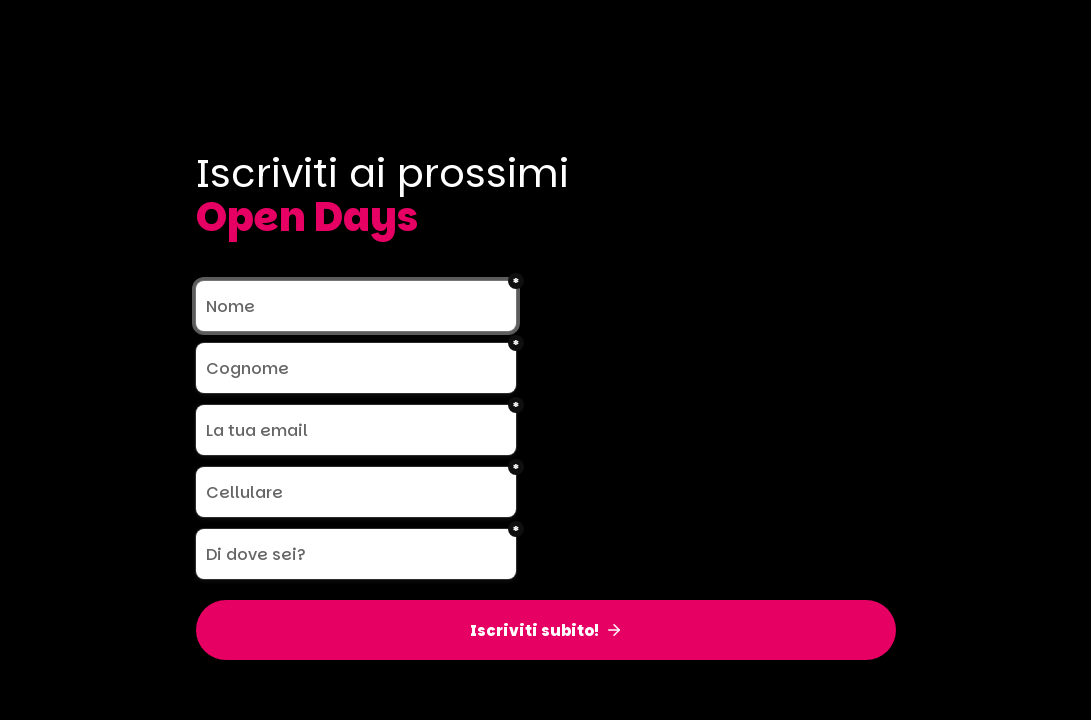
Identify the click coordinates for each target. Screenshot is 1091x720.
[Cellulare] (356, 492)
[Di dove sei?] (356, 554)
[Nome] (356, 306)
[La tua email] (356, 430)
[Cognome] (356, 368)
